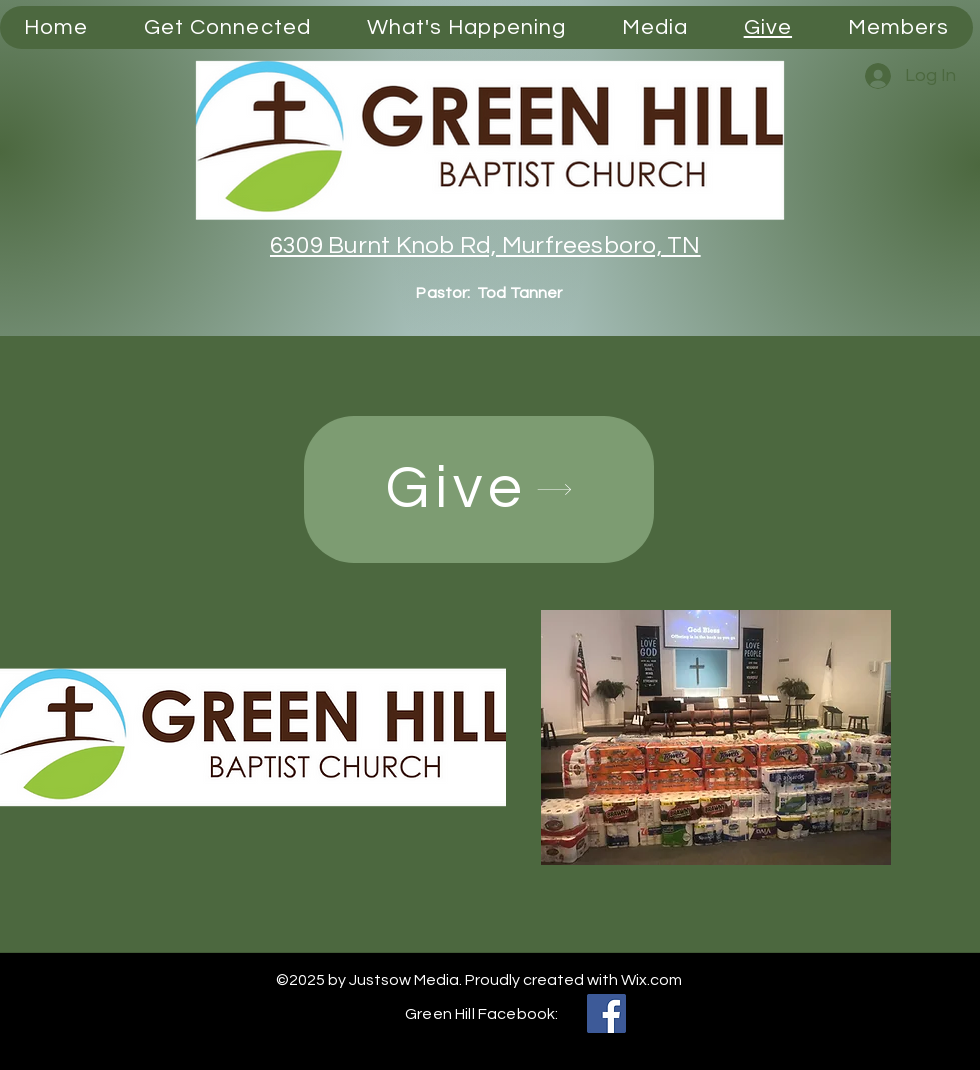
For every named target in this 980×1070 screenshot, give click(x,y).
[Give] (479, 489)
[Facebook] (606, 1013)
